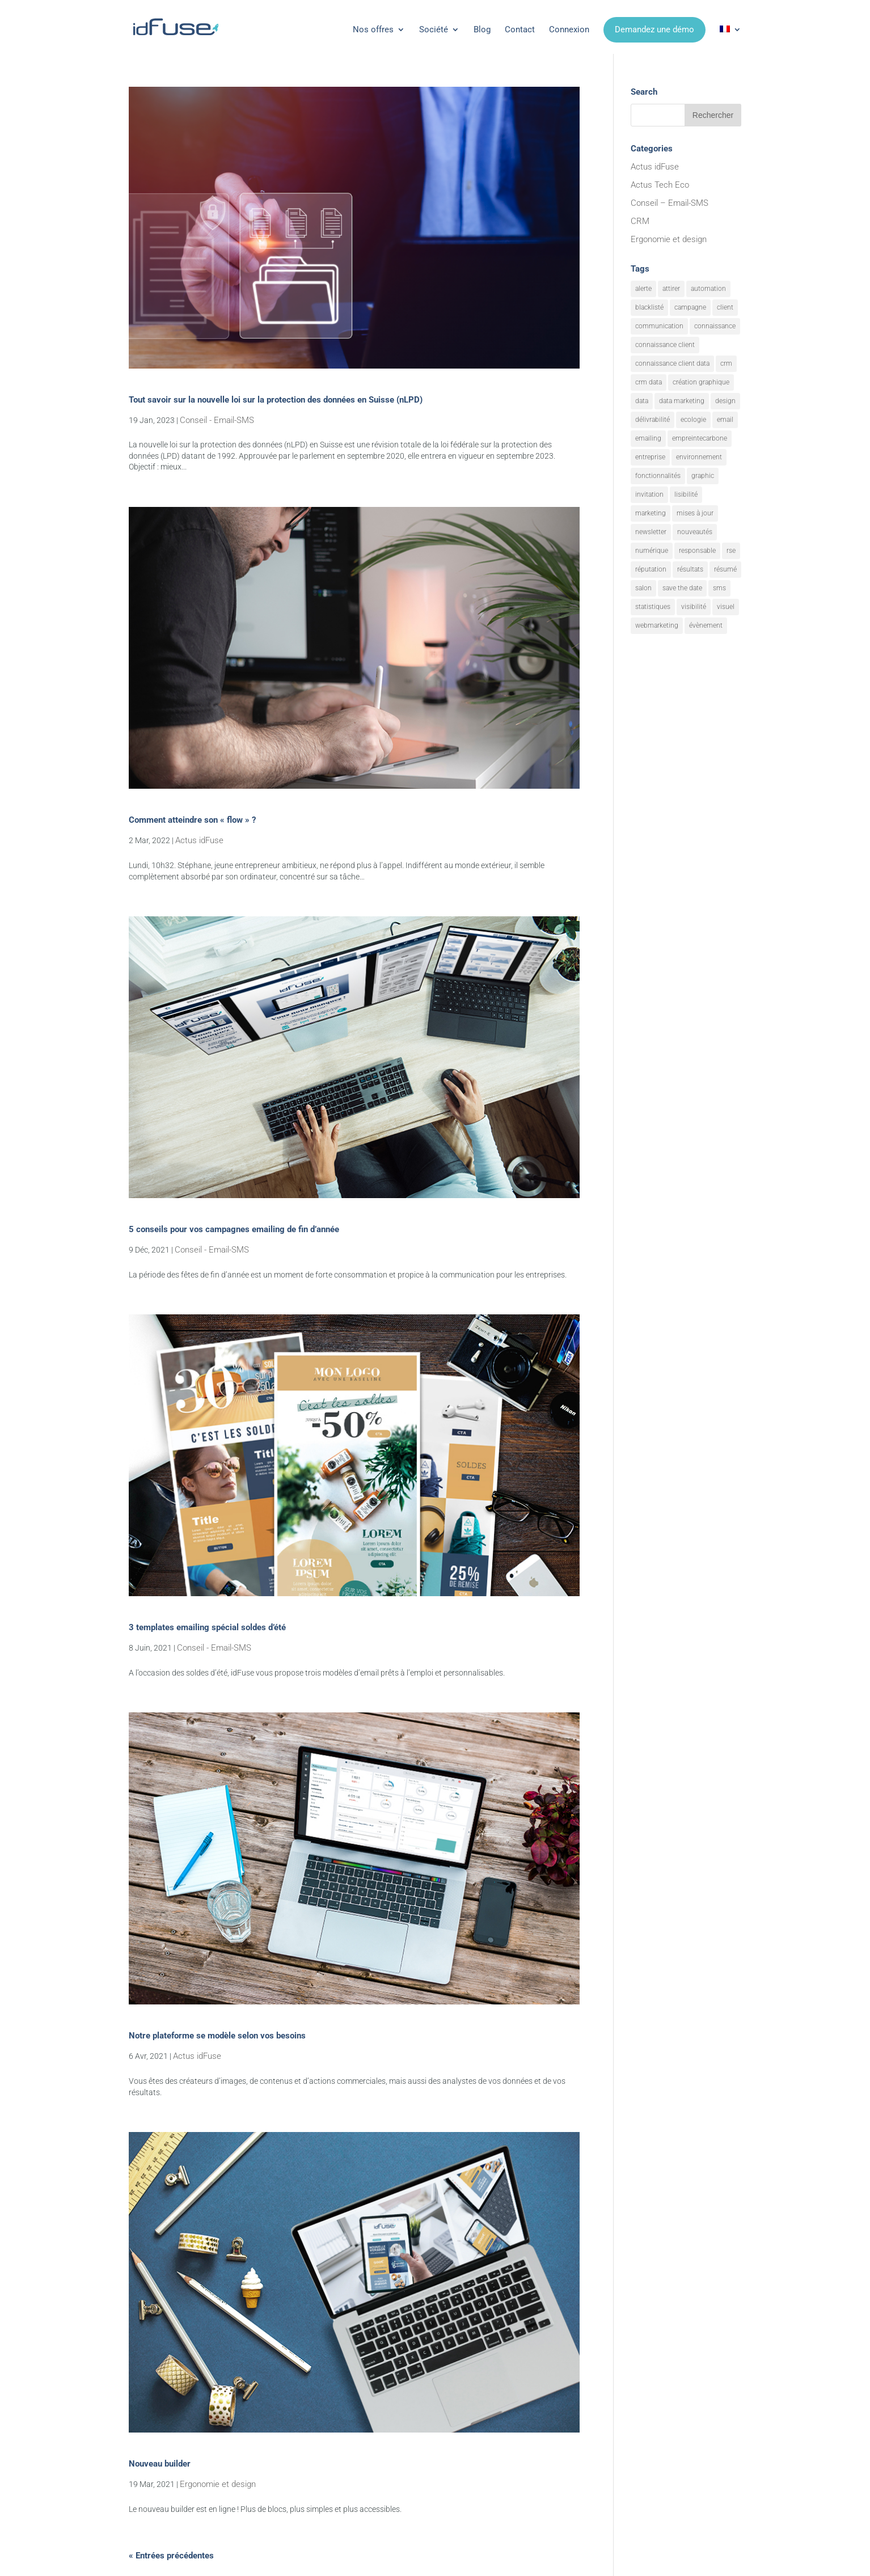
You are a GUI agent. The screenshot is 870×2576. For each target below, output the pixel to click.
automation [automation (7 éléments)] (708, 289)
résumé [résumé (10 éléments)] (725, 569)
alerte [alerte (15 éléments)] (643, 289)
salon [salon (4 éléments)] (643, 588)
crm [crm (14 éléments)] (726, 363)
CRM (640, 221)
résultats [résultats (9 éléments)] (690, 569)
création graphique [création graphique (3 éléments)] (701, 382)
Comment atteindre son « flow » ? (192, 820)
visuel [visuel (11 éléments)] (725, 607)
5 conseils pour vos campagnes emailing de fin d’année (234, 1229)
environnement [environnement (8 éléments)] (699, 457)
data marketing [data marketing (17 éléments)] (681, 401)
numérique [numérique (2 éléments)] (651, 551)
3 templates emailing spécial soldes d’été (207, 1627)
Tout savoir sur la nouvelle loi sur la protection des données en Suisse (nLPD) (276, 400)
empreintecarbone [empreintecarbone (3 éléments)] (699, 438)
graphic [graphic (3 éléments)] (702, 476)
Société (433, 29)
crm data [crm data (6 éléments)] (648, 382)
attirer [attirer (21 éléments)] (671, 289)
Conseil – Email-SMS (669, 203)
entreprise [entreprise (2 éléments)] (650, 457)
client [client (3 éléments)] (725, 307)
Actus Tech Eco (660, 185)
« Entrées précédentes (171, 2555)
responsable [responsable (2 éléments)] (697, 551)
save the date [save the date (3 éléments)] (682, 588)
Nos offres (373, 29)
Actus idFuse (199, 840)
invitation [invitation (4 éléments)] (649, 494)
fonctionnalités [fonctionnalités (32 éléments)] (658, 476)
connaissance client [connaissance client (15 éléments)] (665, 345)
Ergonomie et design (218, 2484)
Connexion (569, 29)
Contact (520, 29)
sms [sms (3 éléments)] (719, 588)
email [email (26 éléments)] (725, 420)
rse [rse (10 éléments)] (731, 551)
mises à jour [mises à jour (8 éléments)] (695, 513)
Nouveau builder (160, 2464)
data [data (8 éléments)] (641, 401)
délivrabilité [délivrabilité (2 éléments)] (652, 420)
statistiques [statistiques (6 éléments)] (652, 607)
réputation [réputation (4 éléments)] (650, 569)
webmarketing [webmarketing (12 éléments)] (656, 625)
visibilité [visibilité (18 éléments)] (693, 607)
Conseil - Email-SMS (217, 420)
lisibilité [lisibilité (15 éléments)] (686, 494)
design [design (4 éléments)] (725, 401)
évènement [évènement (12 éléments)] (706, 625)
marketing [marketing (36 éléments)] (650, 513)
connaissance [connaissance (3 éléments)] (715, 326)
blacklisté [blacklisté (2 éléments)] (649, 307)
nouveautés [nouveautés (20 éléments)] (694, 532)
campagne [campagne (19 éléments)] (690, 307)
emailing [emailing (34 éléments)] (648, 438)
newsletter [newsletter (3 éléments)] (650, 532)
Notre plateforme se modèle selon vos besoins (217, 2036)
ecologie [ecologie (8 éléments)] (693, 420)
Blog (482, 29)
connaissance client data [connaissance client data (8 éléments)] (672, 363)
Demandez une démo (654, 29)
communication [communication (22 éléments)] (659, 326)
